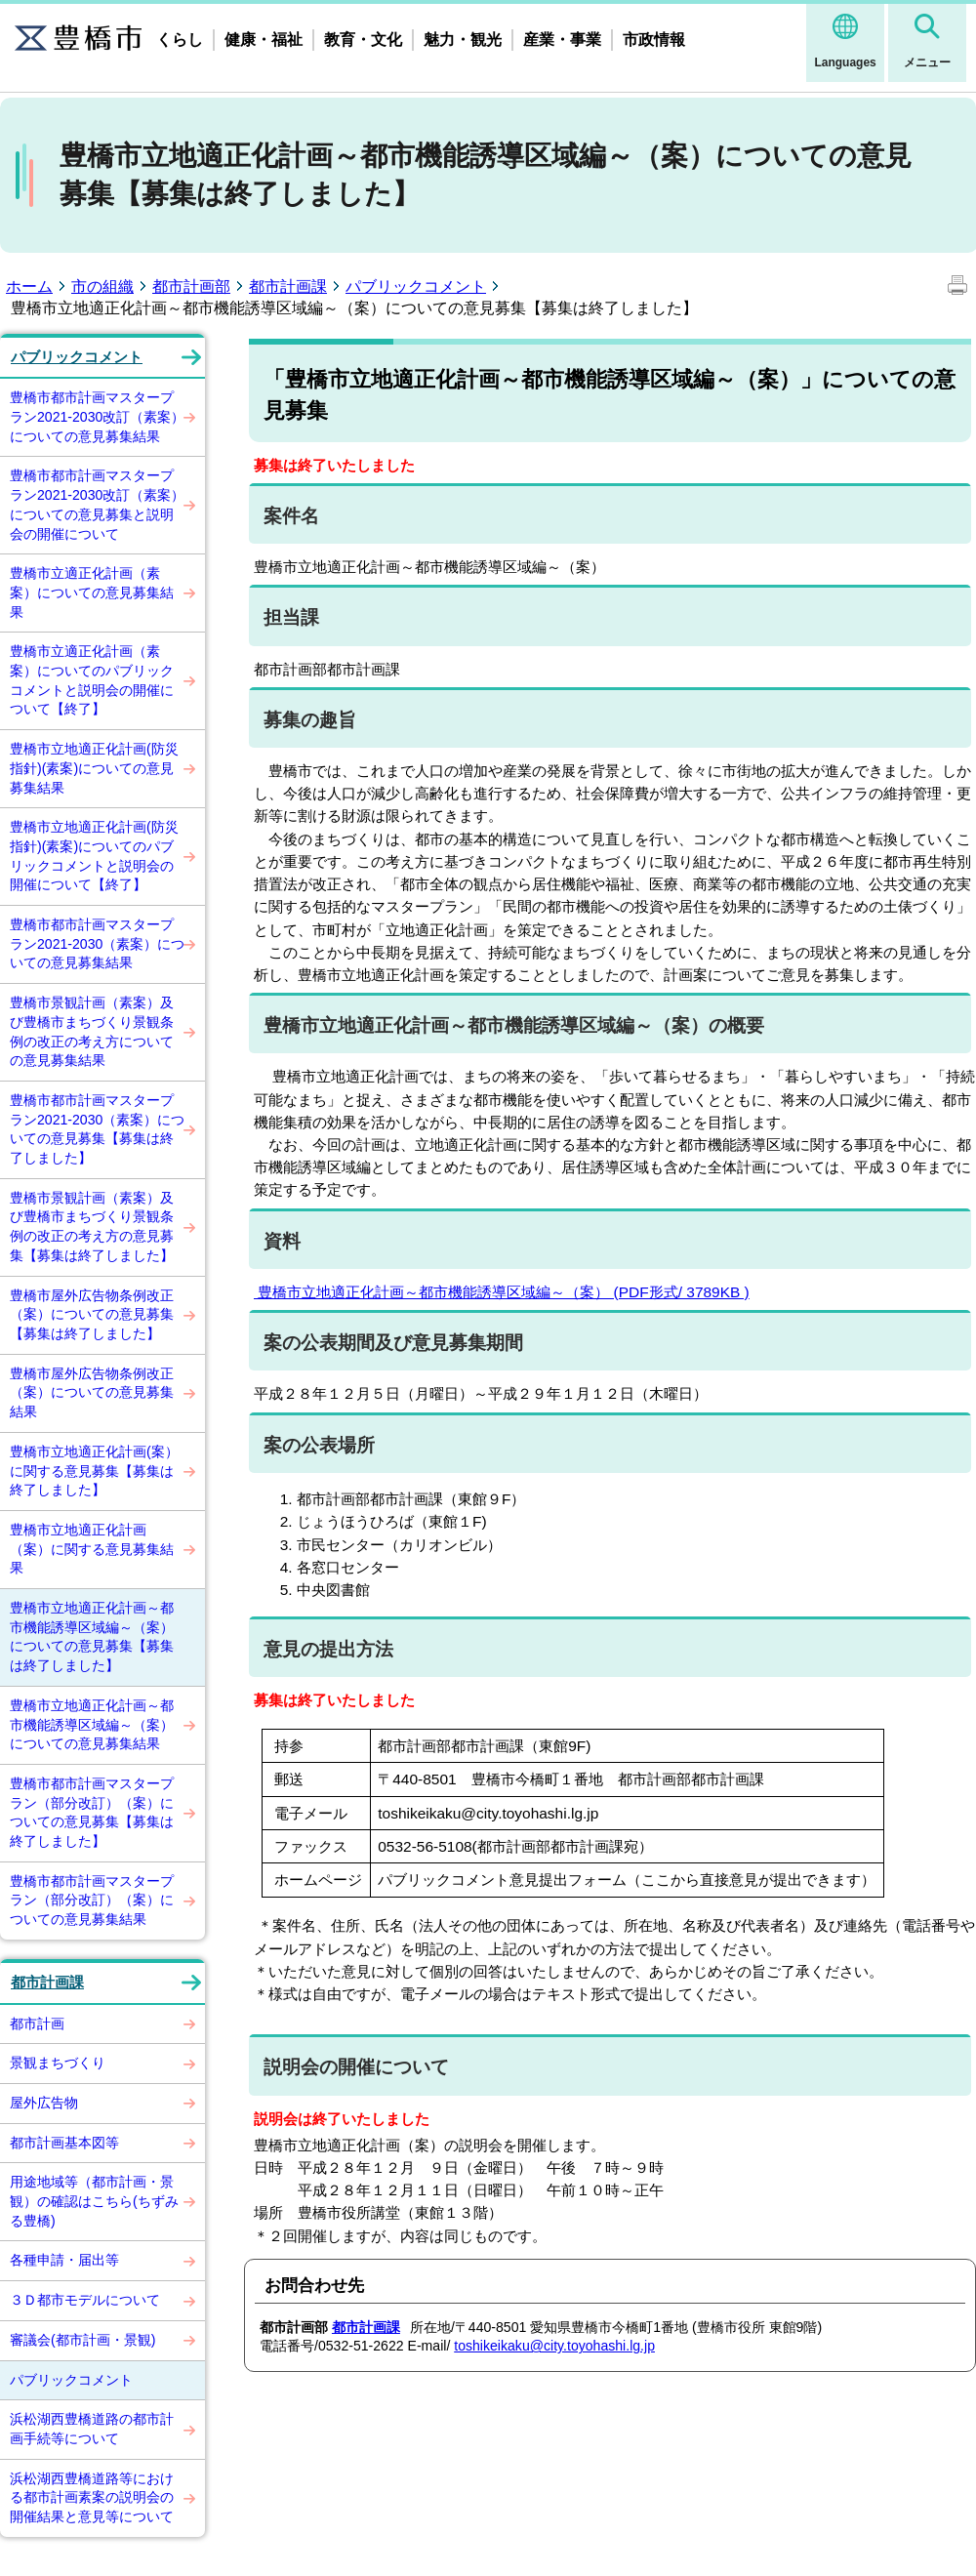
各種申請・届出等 (64, 2260)
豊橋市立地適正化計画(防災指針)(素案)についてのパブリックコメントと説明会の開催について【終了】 (94, 855)
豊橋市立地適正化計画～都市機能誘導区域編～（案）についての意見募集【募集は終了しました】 (92, 1636)
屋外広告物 (44, 2102)
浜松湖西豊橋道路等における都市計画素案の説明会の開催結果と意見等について (92, 2497)
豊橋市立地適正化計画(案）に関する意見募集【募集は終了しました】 (94, 1470)
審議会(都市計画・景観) (82, 2340)
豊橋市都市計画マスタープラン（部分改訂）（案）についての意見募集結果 (92, 1900)
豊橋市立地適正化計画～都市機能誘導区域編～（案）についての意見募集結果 (92, 1724)
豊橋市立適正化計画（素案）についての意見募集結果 (92, 592)
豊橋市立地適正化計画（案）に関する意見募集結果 (92, 1548)
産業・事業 (562, 39)
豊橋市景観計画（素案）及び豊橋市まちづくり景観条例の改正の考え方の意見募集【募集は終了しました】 (92, 1226)
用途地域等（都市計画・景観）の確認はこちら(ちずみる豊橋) (94, 2201)
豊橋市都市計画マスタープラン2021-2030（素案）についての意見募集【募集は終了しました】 (97, 1128)
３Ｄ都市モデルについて (85, 2300)
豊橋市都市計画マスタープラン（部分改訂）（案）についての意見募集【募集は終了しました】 (92, 1812)
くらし (179, 39)
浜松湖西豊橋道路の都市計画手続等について (92, 2428)
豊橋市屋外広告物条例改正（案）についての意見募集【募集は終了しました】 (92, 1314)
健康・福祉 (263, 39)
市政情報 (654, 39)
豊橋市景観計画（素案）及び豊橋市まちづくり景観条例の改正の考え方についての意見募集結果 (92, 1031)
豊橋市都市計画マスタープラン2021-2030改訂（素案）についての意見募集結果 (97, 416)
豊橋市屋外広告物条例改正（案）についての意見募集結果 (92, 1392)
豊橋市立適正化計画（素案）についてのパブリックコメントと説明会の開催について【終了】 (92, 679)
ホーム (29, 286)
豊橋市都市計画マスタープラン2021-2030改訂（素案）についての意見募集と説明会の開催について (97, 504)
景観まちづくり (57, 2062)
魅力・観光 (463, 39)
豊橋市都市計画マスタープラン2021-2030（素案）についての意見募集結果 (97, 943)
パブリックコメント (416, 286)
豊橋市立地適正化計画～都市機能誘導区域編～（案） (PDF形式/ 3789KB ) (502, 1292)
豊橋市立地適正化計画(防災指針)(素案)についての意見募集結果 (94, 768)
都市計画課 (288, 286)
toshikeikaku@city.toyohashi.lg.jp (554, 2345)
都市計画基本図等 (64, 2142)
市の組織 (102, 286)
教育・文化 (363, 39)
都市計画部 (191, 286)
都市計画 (37, 2023)
